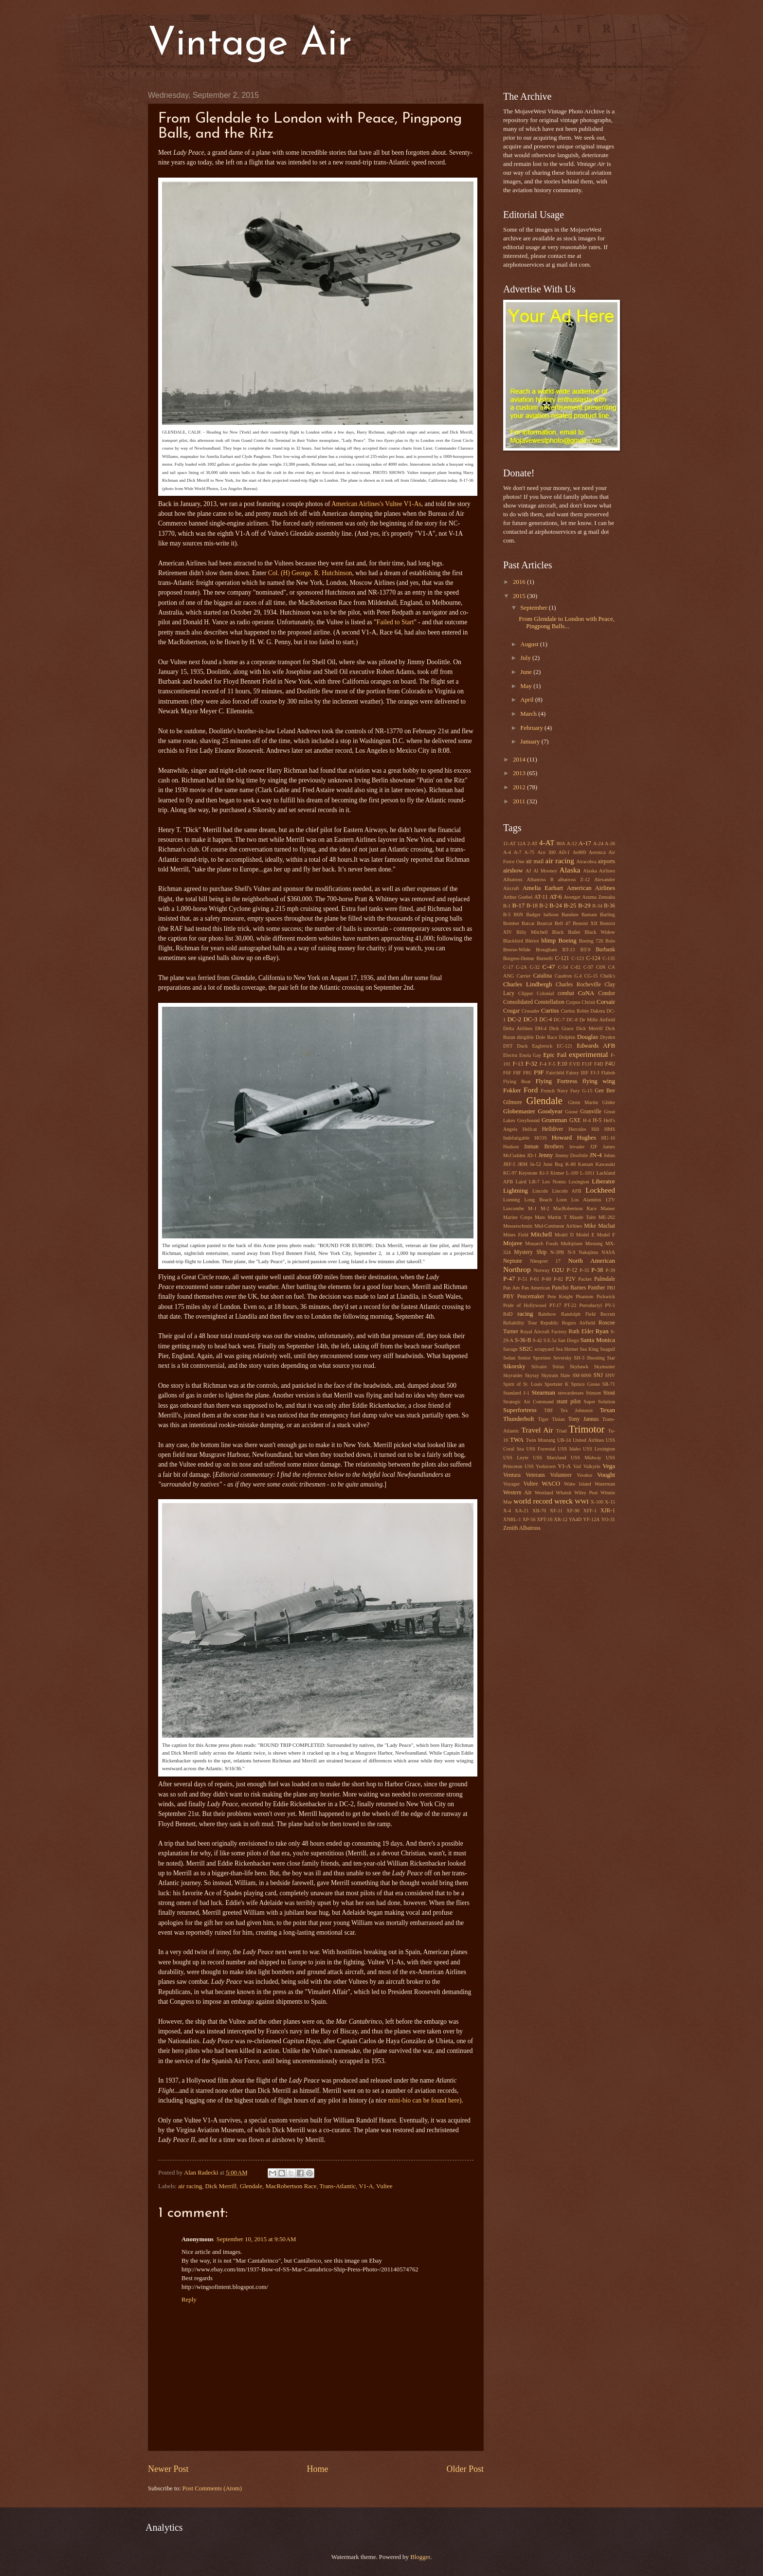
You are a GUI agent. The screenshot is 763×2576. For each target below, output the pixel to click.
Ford (531, 1090)
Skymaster (604, 1366)
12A (521, 843)
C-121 (562, 958)
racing (525, 1313)
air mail (535, 861)
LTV (610, 1199)
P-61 (534, 1279)
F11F (587, 1064)
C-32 (534, 967)
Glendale (251, 2186)
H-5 (597, 1120)
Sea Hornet (566, 1349)
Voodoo (584, 1475)
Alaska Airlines (599, 870)
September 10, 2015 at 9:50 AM (256, 2239)
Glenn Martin (583, 1102)
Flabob (608, 1072)
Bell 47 (562, 923)
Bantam (589, 914)
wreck (563, 1501)
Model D (564, 1234)
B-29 (584, 905)
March (529, 713)
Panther (596, 1288)
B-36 (609, 906)
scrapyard (544, 1349)
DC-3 (530, 1019)
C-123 (577, 958)
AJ (528, 870)
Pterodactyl (590, 1305)
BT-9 (585, 949)
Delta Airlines (517, 1028)
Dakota (597, 1011)
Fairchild (555, 1072)
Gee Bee (605, 1091)
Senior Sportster (534, 1358)
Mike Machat (599, 1226)
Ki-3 (543, 1173)
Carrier (523, 976)
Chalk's (607, 976)
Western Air (517, 1492)
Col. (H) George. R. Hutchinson (310, 573)
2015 (520, 596)
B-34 (597, 905)
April (527, 699)
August (530, 644)
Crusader (531, 1011)
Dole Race (546, 1037)
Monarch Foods (541, 1243)
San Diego (568, 1340)
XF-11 (556, 1510)
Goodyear (550, 1111)
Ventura (512, 1475)
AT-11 (541, 897)
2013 (520, 773)
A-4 (507, 852)
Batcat (528, 923)
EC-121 (564, 1046)
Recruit (607, 1314)
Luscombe (513, 1208)
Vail (577, 1466)
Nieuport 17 (545, 1261)
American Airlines (591, 888)
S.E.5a (550, 1340)
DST (507, 1046)
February (532, 728)
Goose (571, 1111)
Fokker (512, 1090)
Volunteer (561, 1475)
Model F (606, 1234)
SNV (610, 1375)
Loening (511, 1199)
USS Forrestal (540, 1448)
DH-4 (540, 1028)
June (526, 672)
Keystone (528, 1173)
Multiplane (571, 1243)
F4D (598, 1064)
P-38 (597, 1270)
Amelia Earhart (543, 888)
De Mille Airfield (597, 1019)
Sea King (589, 1349)
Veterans (535, 1475)
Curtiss (550, 1010)
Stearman (543, 1392)
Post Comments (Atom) (212, 2488)
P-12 (571, 1270)
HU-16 (608, 1138)
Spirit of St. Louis (522, 1384)
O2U (558, 1270)
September (534, 607)
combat (566, 993)
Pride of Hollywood (524, 1305)
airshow (513, 870)
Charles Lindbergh (527, 984)
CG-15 (591, 976)
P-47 (509, 1278)
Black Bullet (566, 932)
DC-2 (515, 1019)
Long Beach (538, 1199)
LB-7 (534, 1181)
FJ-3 (594, 1072)
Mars (540, 1217)
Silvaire (539, 1366)
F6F (507, 1072)
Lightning (515, 1190)
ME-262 (607, 1217)
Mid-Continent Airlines (558, 1226)
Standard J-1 (516, 1393)
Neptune (512, 1261)
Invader (576, 1146)
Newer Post (168, 2469)
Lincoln (540, 1191)
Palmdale (604, 1279)
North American (591, 1260)
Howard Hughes (574, 1137)
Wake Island (577, 1484)
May (526, 686)
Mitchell (541, 1234)
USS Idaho (569, 1448)
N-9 (571, 1252)
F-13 (518, 1064)
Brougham (546, 949)
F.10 (562, 1064)
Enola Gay (530, 1055)
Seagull (607, 1349)
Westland (544, 1492)
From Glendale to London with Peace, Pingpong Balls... (567, 623)
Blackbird (513, 940)
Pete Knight (560, 1296)
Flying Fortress (556, 1081)
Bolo (610, 940)
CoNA (586, 993)
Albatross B (540, 879)
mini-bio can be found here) (425, 2100)
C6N (600, 967)
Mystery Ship (530, 1252)
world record (532, 1501)
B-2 (543, 906)
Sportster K (556, 1384)
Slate (565, 1375)
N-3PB (557, 1252)
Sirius (558, 1366)
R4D (507, 1314)
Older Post (465, 2469)
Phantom (585, 1296)
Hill (595, 1129)
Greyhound (528, 1120)
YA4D (575, 1519)
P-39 (610, 1270)
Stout (609, 1393)
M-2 (545, 1208)
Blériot (532, 940)
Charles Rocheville (578, 984)
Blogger (420, 2557)
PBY (508, 1296)
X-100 (597, 1502)
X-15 (610, 1502)
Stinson (593, 1393)
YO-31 (608, 1519)
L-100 (572, 1173)
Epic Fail (554, 1055)
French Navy (554, 1090)
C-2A (521, 967)
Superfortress (520, 1410)
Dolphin (567, 1037)
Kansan (585, 1164)
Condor (606, 993)
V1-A (366, 2186)
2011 (520, 801)
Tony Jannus (583, 1419)
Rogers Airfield (578, 1322)
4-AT (547, 842)
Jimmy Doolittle (571, 1155)
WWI (582, 1501)
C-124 (593, 958)
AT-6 (555, 896)
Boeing (567, 940)
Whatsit (563, 1492)
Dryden (607, 1037)
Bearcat (544, 923)
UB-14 (564, 1440)
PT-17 (555, 1305)
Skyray (532, 1375)
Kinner (557, 1173)
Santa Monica (598, 1340)
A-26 (610, 843)
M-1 (532, 1208)
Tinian (558, 1419)
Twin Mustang (540, 1440)
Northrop (517, 1269)
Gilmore (512, 1102)
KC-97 (510, 1173)
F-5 (551, 1064)
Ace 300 (546, 852)
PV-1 (610, 1305)
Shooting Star (601, 1358)
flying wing (598, 1081)
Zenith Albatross (522, 1528)
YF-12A (591, 1519)
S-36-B (523, 1340)
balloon (551, 914)
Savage (510, 1349)
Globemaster (519, 1111)
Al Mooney (545, 870)
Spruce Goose (585, 1384)
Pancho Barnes (569, 1288)
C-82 (576, 967)
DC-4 (545, 1019)
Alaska (570, 870)
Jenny (545, 1155)
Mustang (594, 1243)
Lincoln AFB (566, 1191)
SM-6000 (581, 1375)
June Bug (553, 1164)
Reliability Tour (520, 1322)
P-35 (584, 1270)
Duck (522, 1046)
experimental (588, 1054)
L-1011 (587, 1173)
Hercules (577, 1129)
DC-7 (559, 1019)
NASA (608, 1252)
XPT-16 (544, 1519)
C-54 (563, 967)
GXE (575, 1120)
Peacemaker (531, 1296)
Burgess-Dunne (518, 958)
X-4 (507, 1510)
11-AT (509, 843)
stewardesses (570, 1393)
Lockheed (600, 1190)
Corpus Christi (580, 1002)
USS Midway (586, 1457)
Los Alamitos (586, 1199)
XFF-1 (590, 1510)
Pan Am (511, 1287)
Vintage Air (250, 44)
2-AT (532, 843)
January (530, 741)
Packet (584, 1279)
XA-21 (522, 1510)
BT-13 (569, 949)
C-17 (508, 967)
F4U (610, 1064)
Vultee (384, 2186)
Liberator (603, 1181)
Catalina (542, 976)
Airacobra (586, 861)
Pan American (535, 1287)
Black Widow (599, 932)
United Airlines (588, 1440)
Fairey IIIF (577, 1072)
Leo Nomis (554, 1181)
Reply (189, 2299)
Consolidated (518, 1002)
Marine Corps (517, 1217)
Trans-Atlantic (338, 2186)
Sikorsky (514, 1366)
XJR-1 (607, 1510)
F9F (539, 1072)
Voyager (511, 1484)
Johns (609, 1155)
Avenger (572, 897)
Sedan (509, 1358)
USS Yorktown (540, 1466)
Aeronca (597, 852)
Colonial (545, 993)
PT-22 (570, 1305)
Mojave (512, 1243)
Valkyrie (591, 1466)
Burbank (605, 949)
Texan (607, 1410)
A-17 (585, 843)
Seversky (562, 1358)
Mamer (607, 1208)
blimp (548, 940)
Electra (510, 1055)
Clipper (525, 993)
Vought (606, 1474)
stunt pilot (569, 1401)
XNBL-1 (512, 1519)
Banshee (570, 914)
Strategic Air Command (528, 1401)
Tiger (543, 1419)
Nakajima (588, 1252)
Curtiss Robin (575, 1011)
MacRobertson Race (291, 2186)
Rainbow (547, 1314)
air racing (190, 2186)
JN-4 (596, 1155)
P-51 (522, 1279)
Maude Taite (582, 1217)
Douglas (587, 1037)
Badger (533, 914)
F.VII (574, 1064)
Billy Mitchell (531, 932)
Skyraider (513, 1375)
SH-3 (579, 1358)
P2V (570, 1279)
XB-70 (539, 1510)
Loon (561, 1199)
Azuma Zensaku (598, 897)
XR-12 (560, 1519)
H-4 (587, 1120)
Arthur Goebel (517, 897)
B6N (518, 914)
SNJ (597, 1375)
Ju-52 (535, 1164)
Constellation (549, 1002)
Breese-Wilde (516, 949)
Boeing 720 (591, 940)
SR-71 (608, 1384)
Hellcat (530, 1129)
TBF (548, 1410)
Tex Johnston (577, 1410)
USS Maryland (549, 1457)
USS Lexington (599, 1448)
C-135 (608, 958)
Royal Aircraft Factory (543, 1331)
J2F (594, 1146)
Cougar (511, 1011)
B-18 (532, 906)
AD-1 (564, 852)
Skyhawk (579, 1366)
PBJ (611, 1287)
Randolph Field (578, 1314)
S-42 (537, 1340)
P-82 (558, 1279)
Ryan (602, 1331)
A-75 (529, 852)
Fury (575, 1090)
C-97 (588, 967)
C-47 (549, 966)
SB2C (526, 1349)
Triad (561, 1430)
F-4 (543, 1064)
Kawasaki (605, 1164)
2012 (520, 787)
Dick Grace (561, 1028)
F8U (527, 1072)
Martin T (556, 1217)
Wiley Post (586, 1492)
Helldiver (552, 1129)
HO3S (540, 1138)
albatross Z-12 (574, 879)
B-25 (569, 905)
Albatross (512, 879)
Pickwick (606, 1296)
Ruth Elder (581, 1331)
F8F (517, 1072)
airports (606, 861)
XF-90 (573, 1510)
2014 (520, 759)
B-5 (506, 914)
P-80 (546, 1279)
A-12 (571, 843)
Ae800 (579, 852)
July (526, 657)
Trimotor (587, 1429)
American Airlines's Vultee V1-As (375, 504)
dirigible (525, 1037)
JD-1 (532, 1155)
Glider (608, 1102)
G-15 (587, 1090)
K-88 (570, 1164)
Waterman (605, 1484)
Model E (585, 1234)
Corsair (606, 1001)
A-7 (518, 852)
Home (317, 2469)
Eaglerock (542, 1046)
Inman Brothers (543, 1146)
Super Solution (599, 1401)
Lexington (578, 1181)
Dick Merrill (221, 2186)
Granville (590, 1111)
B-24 (555, 905)
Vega (608, 1466)
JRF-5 (509, 1164)
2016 (520, 582)
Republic (550, 1322)
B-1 (506, 905)
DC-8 (572, 1019)
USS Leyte (515, 1457)
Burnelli (544, 958)
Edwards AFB (596, 1045)
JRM (522, 1164)
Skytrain (549, 1375)
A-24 (598, 843)
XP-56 (528, 1519)
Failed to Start (395, 622)
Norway (541, 1270)
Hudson (511, 1146)
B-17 (518, 905)
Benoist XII (585, 923)
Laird (520, 1181)
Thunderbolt (518, 1418)
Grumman (554, 1120)
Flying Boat (516, 1081)
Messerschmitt (517, 1226)
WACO (551, 1483)
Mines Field (515, 1234)
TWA (517, 1439)
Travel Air (537, 1430)
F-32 (531, 1063)
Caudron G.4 (568, 976)
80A (561, 843)
